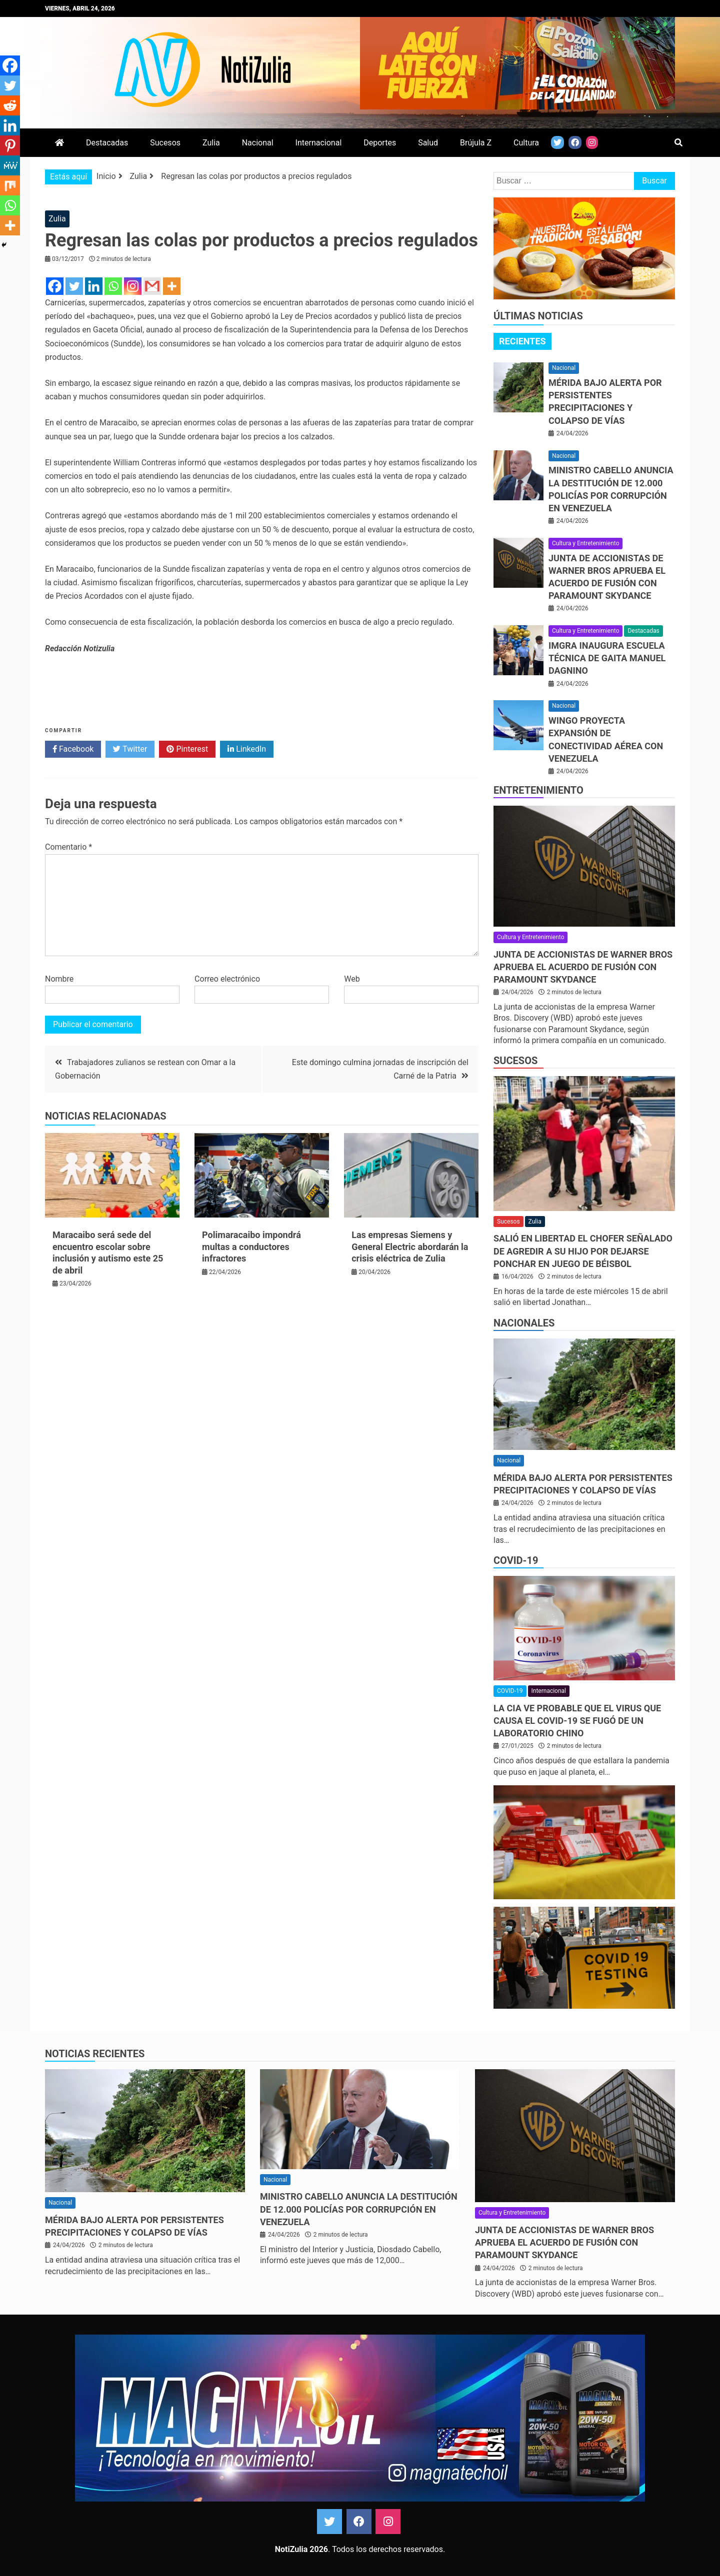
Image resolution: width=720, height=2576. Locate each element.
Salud (428, 142)
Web (352, 979)
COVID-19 (516, 1560)
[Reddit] (10, 105)
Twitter (130, 749)
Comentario (68, 847)
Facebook (73, 749)
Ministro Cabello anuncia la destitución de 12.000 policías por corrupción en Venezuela (359, 2209)
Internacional (319, 142)
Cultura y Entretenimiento (585, 543)
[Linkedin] (93, 286)
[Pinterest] (10, 145)
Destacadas (107, 142)
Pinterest (187, 749)
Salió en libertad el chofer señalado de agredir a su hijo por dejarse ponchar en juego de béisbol (583, 1251)
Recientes (522, 341)
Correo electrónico (227, 979)
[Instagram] (133, 286)
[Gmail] (152, 286)
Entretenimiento (539, 790)
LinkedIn (247, 749)
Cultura (526, 142)
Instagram (388, 2521)
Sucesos (165, 142)
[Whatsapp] (113, 286)
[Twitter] (74, 286)
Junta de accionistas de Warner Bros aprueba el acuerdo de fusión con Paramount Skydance (583, 967)
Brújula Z (476, 142)
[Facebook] (55, 286)
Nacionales (524, 1323)
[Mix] (10, 185)
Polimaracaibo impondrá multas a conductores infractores (251, 1247)
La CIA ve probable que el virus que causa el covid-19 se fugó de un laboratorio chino (577, 1720)
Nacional (258, 142)
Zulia (211, 142)
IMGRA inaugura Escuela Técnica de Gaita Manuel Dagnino (607, 658)
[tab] (523, 341)
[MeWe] (10, 165)
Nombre (59, 979)
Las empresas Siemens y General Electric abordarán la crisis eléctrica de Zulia (410, 1247)
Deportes (380, 142)
